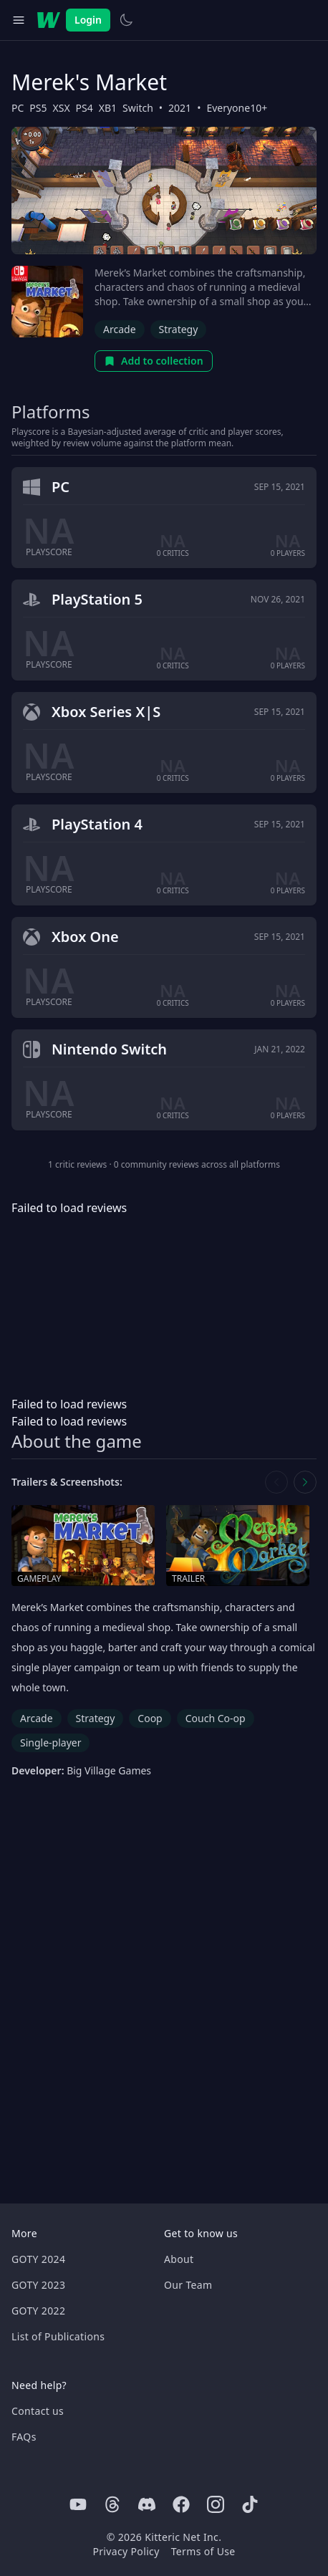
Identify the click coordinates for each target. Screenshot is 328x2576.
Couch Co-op (215, 1718)
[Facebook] (181, 2504)
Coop (150, 1718)
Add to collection (153, 360)
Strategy (178, 329)
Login (88, 20)
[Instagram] (215, 2504)
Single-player (50, 1742)
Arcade (119, 329)
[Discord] (146, 2504)
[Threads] (112, 2504)
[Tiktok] (250, 2504)
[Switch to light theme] (126, 20)
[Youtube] (78, 2504)
